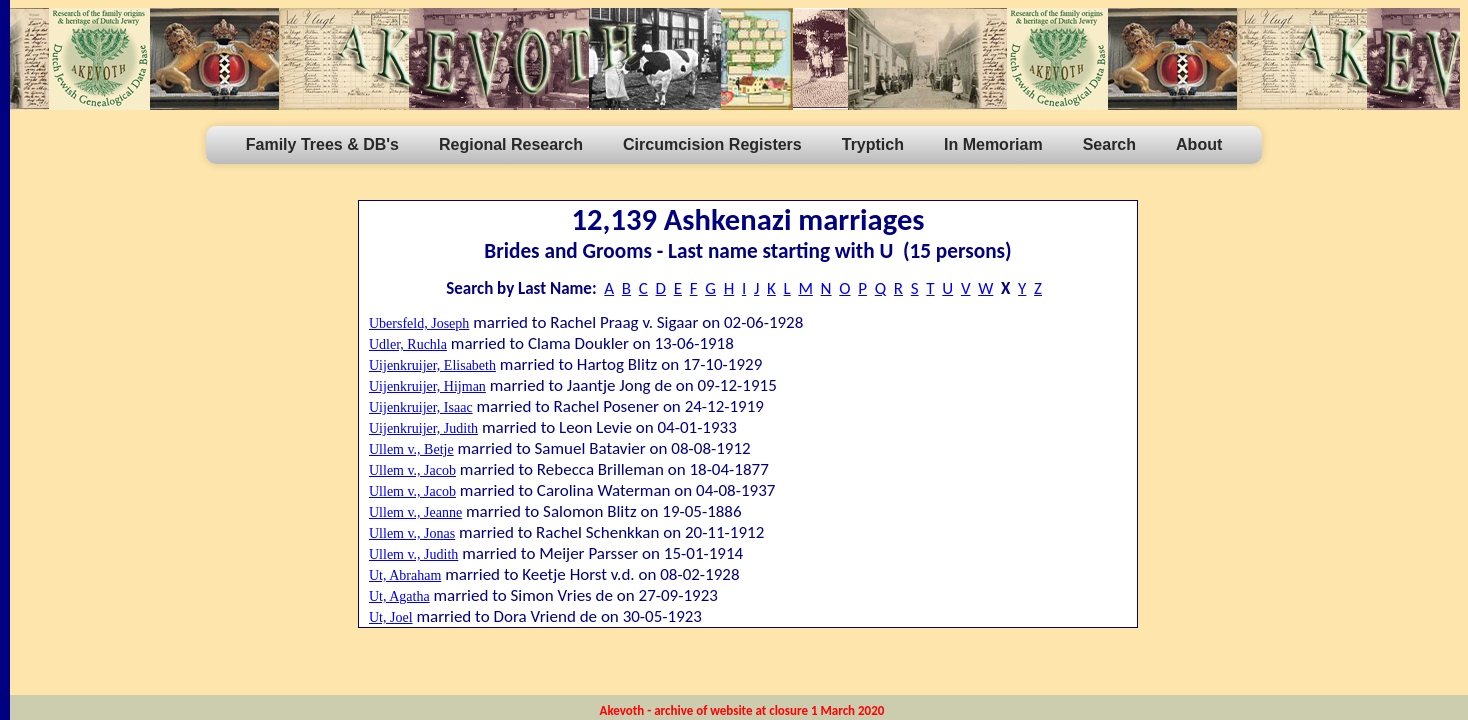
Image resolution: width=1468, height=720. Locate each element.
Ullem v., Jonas (412, 533)
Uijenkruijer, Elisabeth (432, 365)
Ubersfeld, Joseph (419, 323)
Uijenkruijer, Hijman (427, 386)
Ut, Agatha (399, 596)
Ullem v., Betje (411, 449)
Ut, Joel (391, 617)
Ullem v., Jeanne (415, 512)
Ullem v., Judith (413, 554)
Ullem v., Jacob (412, 470)
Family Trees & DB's (322, 144)
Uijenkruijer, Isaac (421, 407)
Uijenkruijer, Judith (423, 428)
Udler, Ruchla (408, 344)
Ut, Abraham (405, 575)
